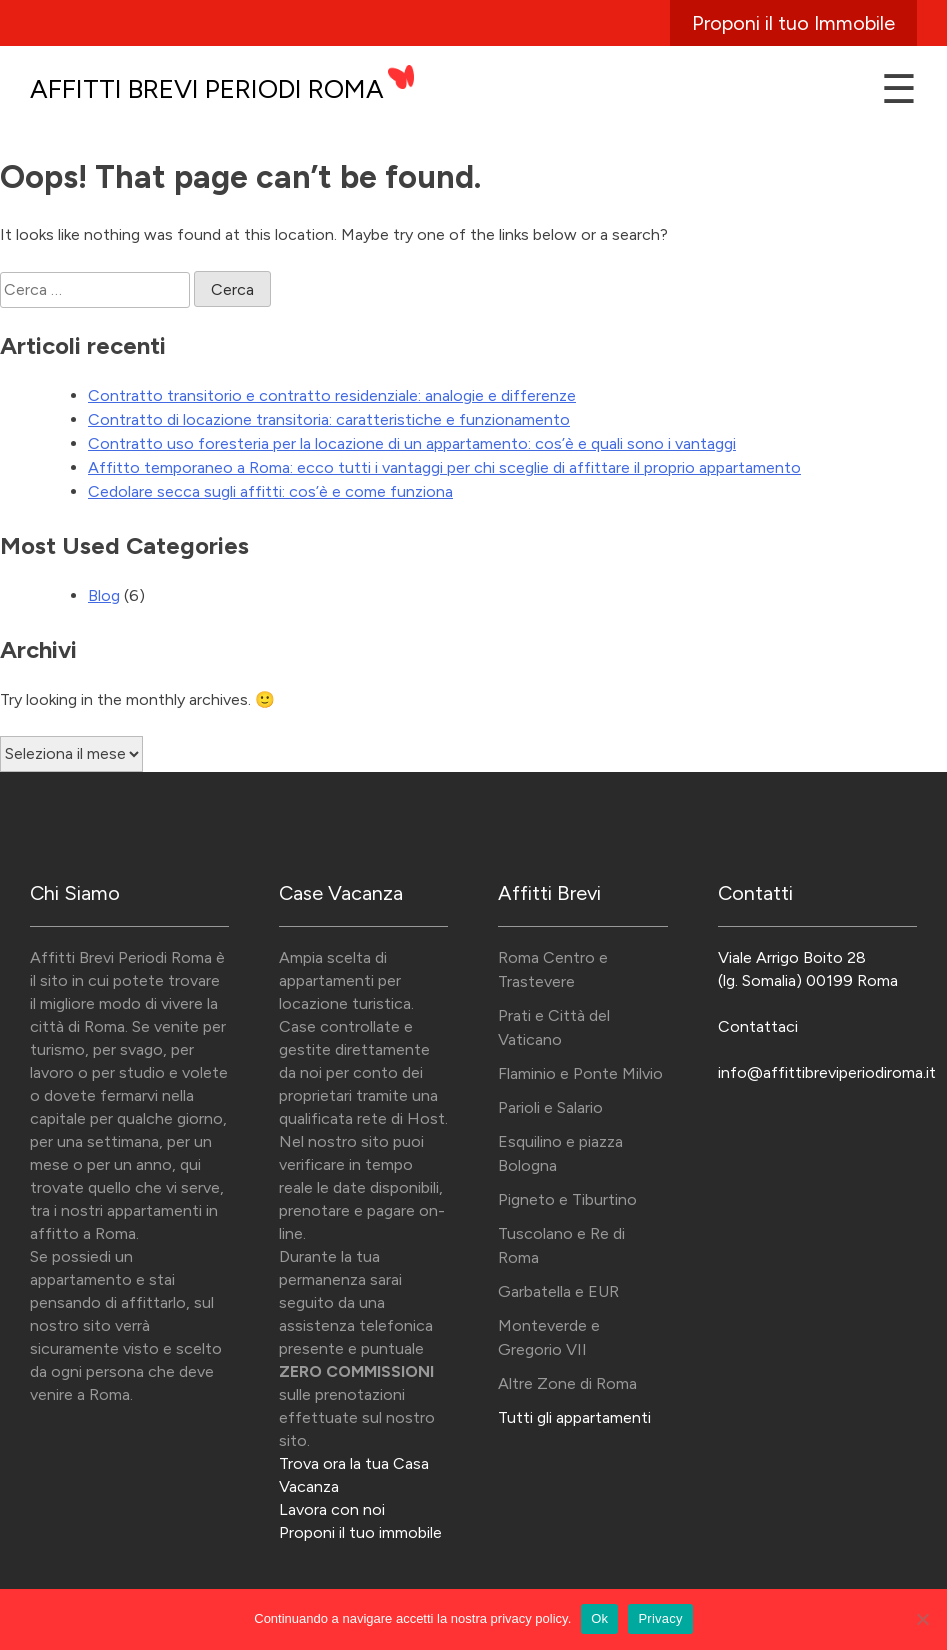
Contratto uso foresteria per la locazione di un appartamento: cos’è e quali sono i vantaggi (412, 443)
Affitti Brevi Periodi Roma (207, 89)
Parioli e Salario (550, 1107)
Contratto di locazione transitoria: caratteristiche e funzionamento (329, 419)
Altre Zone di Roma (567, 1383)
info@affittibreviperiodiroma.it (827, 1072)
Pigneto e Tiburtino (567, 1199)
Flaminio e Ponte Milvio (580, 1073)
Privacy (660, 1618)
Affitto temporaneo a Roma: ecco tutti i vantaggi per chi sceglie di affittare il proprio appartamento (444, 467)
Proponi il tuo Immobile (793, 23)
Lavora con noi (332, 1509)
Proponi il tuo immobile (360, 1532)
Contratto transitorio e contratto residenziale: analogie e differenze (332, 395)
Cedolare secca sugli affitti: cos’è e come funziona (270, 491)
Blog (104, 595)
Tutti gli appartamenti (574, 1417)
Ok (599, 1618)
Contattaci (758, 1026)
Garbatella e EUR (558, 1291)
